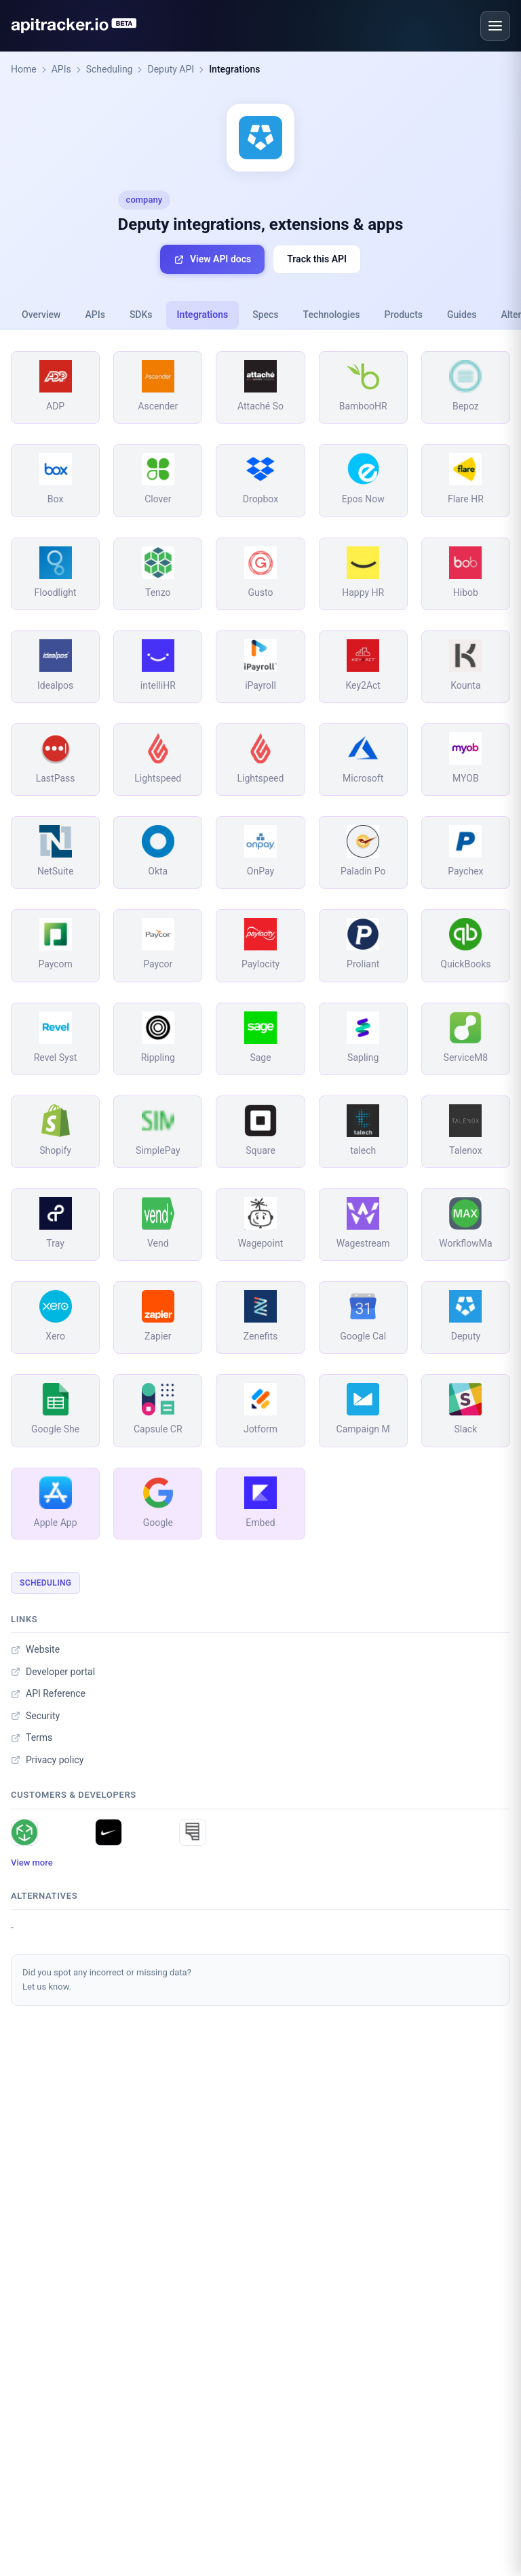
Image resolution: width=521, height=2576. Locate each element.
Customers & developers (73, 1795)
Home (24, 69)
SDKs (141, 314)
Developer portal (53, 1671)
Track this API (317, 259)
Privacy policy (47, 1759)
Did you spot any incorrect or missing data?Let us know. (106, 1979)
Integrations (234, 69)
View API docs (212, 259)
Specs (265, 314)
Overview (41, 314)
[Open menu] (495, 26)
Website (35, 1649)
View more (32, 1862)
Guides (461, 314)
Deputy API (170, 69)
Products (404, 314)
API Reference (48, 1693)
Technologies (331, 314)
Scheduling (109, 69)
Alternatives (44, 1896)
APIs (61, 69)
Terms (31, 1737)
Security (35, 1715)
